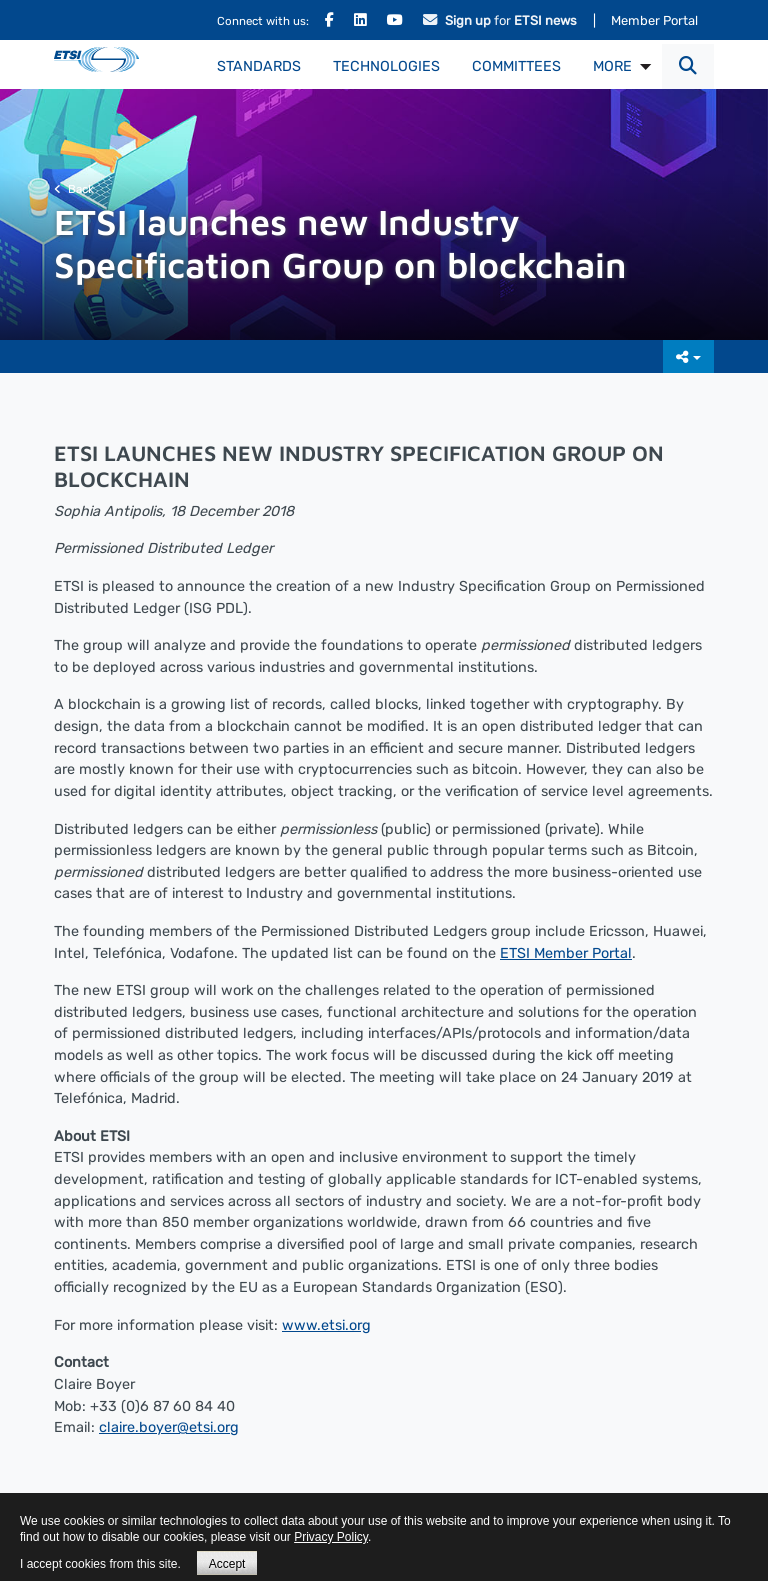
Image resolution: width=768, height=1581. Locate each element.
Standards (259, 66)
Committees (516, 66)
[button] (688, 66)
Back (74, 189)
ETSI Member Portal (566, 953)
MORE (612, 66)
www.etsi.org (326, 1325)
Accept (227, 1564)
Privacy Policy (331, 1537)
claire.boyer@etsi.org (169, 1427)
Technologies (386, 66)
